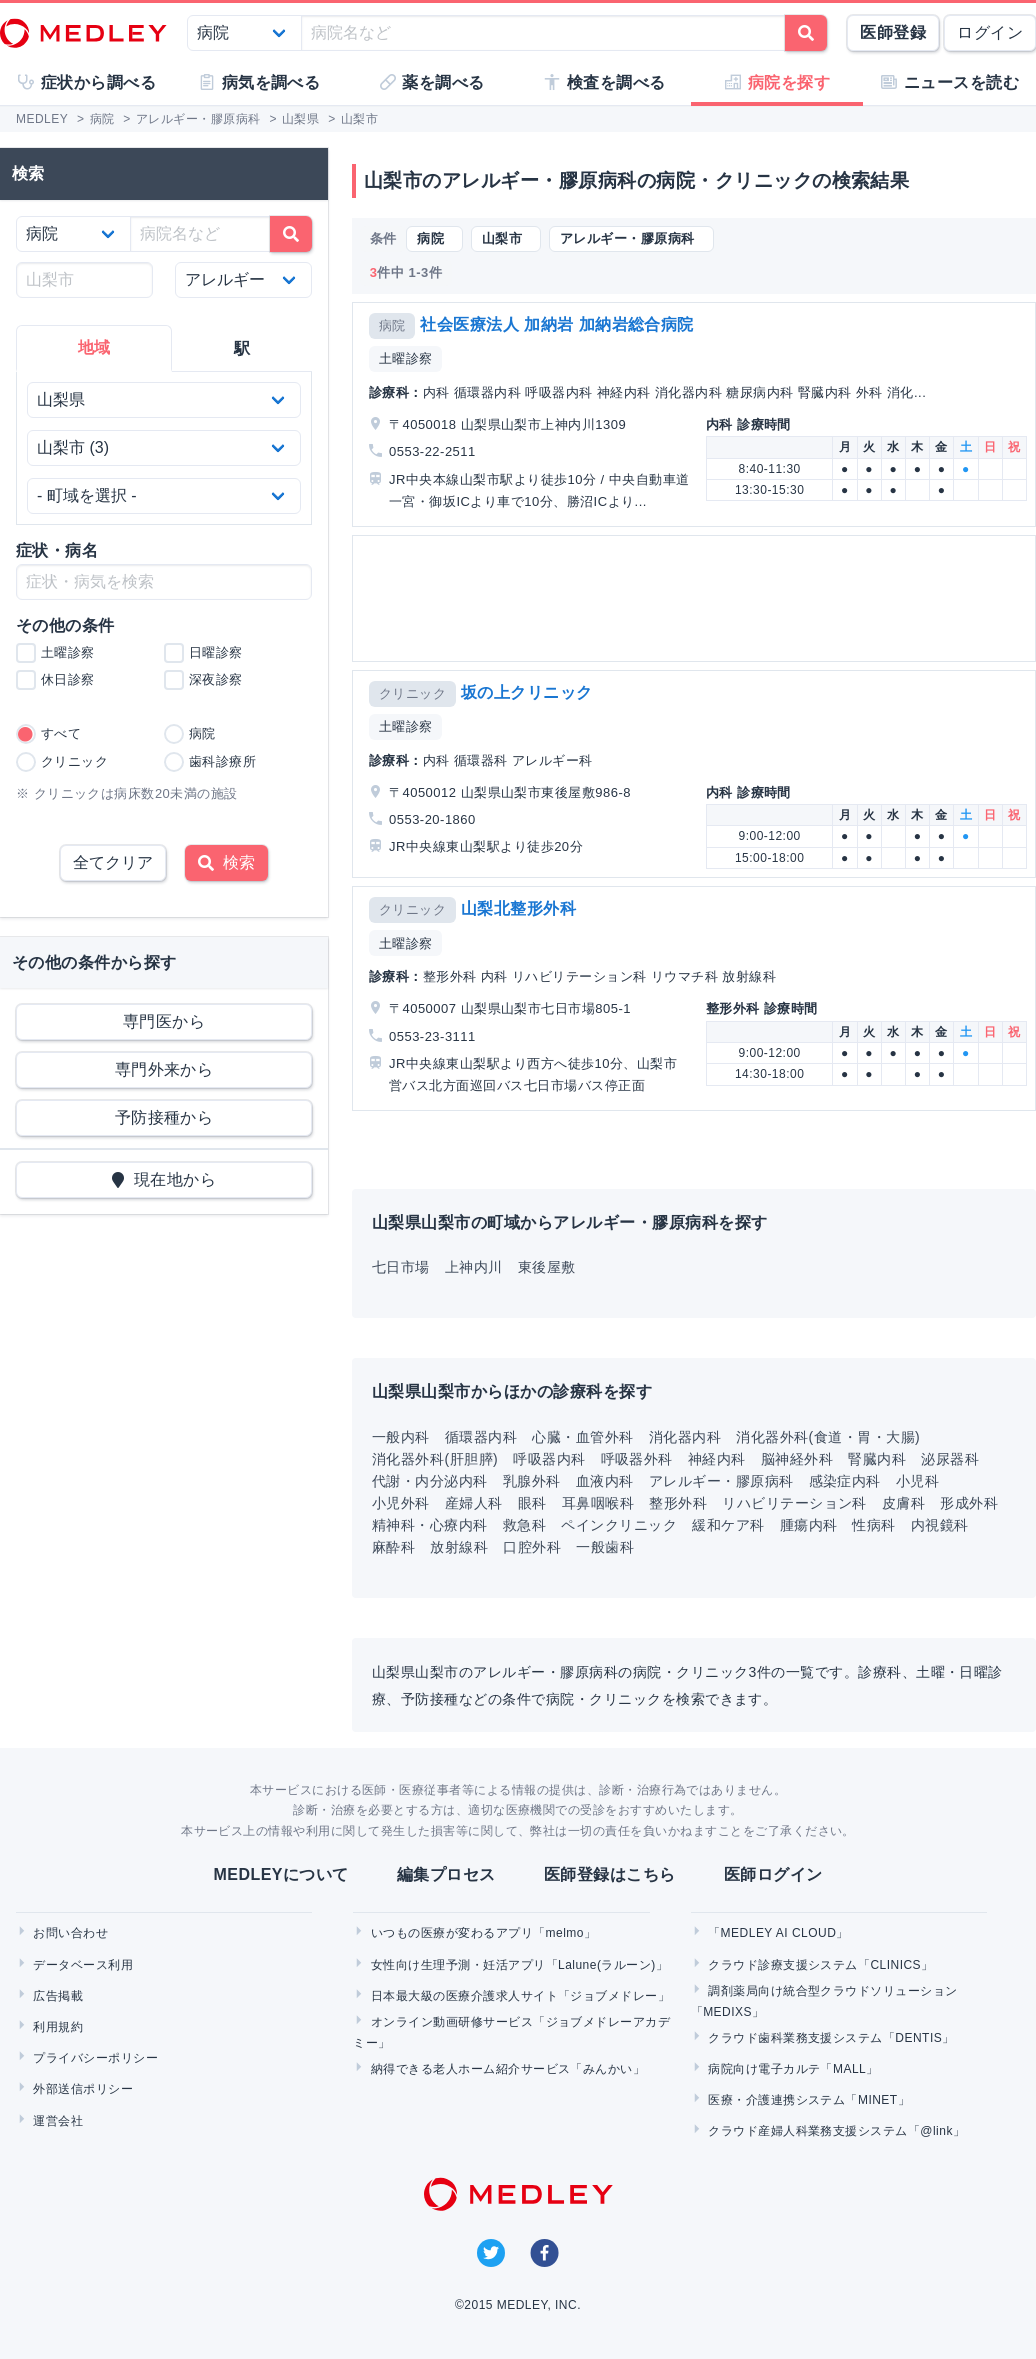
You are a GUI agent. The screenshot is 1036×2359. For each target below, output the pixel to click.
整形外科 (678, 1503)
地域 (94, 347)
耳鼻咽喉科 (598, 1503)
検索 (226, 862)
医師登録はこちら (610, 1874)
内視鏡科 (940, 1525)
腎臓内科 (877, 1459)
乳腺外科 (532, 1481)
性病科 (873, 1525)
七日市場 (401, 1267)
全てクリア (113, 862)
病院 (392, 325)
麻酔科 (393, 1547)
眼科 (532, 1503)
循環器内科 (481, 1437)
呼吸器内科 (549, 1459)
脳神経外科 (797, 1459)
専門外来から (164, 1069)
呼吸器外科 (637, 1459)
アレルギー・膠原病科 (721, 1481)
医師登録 (893, 32)
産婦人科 (474, 1503)
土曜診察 (406, 358)
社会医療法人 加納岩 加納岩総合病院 (557, 324)
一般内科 (401, 1437)
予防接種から (164, 1117)
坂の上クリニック (527, 692)
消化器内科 (685, 1437)
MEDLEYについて (280, 1874)
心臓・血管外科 (582, 1437)
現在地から (164, 1179)
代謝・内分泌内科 (430, 1481)
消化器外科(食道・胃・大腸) (828, 1437)
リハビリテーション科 (794, 1503)
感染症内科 (845, 1481)
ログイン (990, 32)
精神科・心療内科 (430, 1525)
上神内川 (474, 1267)
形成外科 (969, 1503)
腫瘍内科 (809, 1525)
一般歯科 (605, 1547)
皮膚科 (903, 1503)
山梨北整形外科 (518, 908)
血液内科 (605, 1481)
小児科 (917, 1481)
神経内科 (717, 1459)
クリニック (412, 693)
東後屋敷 (547, 1267)
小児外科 (401, 1503)
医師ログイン (773, 1874)
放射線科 (459, 1547)
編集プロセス (446, 1874)
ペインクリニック (619, 1525)
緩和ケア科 (728, 1525)
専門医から (164, 1021)
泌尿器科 (950, 1459)
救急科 (524, 1525)
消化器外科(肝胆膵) (435, 1459)
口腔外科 (532, 1547)
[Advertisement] (692, 598)
